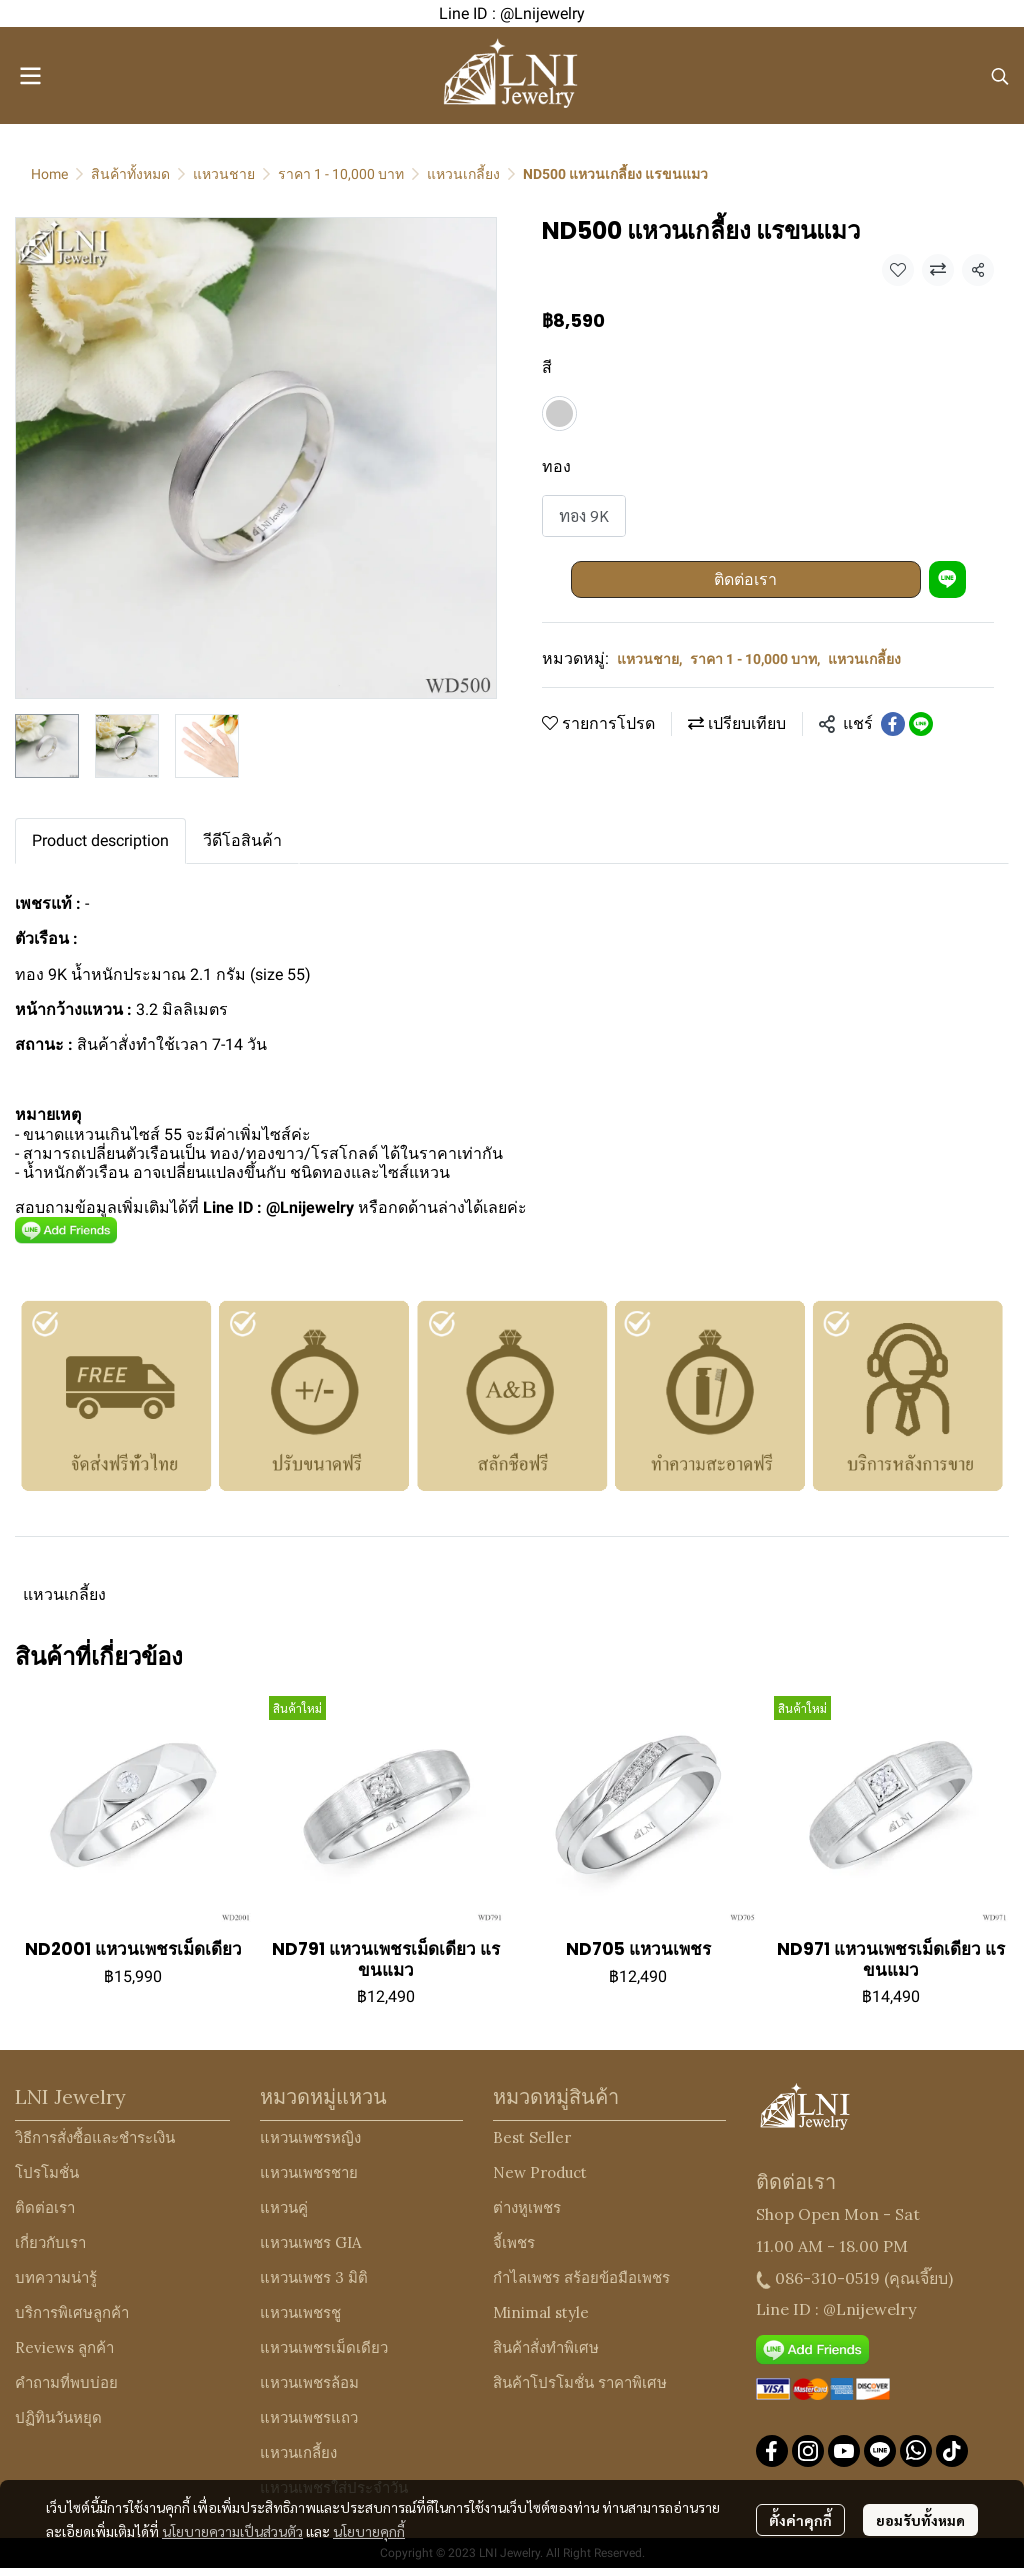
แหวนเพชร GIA (310, 2242)
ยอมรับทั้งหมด (920, 2520)
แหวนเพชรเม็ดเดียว (324, 2347)
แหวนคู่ (284, 2207)
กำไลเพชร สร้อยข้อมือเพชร (581, 2277)
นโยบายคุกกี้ (369, 2531)
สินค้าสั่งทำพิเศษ (546, 2347)
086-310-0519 (827, 2278)
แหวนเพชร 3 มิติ (314, 2277)
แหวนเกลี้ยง (463, 174)
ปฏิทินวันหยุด (58, 2417)
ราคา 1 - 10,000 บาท (341, 174)
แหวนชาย (224, 174)
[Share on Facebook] (893, 724)
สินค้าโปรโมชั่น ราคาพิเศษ (580, 2382)
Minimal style (541, 2312)
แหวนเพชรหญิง (310, 2137)
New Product (540, 2172)
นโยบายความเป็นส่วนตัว (232, 2531)
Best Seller (532, 2137)
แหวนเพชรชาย (309, 2172)
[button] (1000, 76)
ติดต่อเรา (745, 579)
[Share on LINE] (921, 724)
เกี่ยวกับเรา (50, 2242)
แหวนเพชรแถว (309, 2417)
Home (49, 174)
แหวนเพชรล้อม (309, 2382)
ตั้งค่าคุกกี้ (800, 2520)
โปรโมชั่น (47, 2172)
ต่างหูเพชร (527, 2207)
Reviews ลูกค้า (64, 2347)
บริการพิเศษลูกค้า (72, 2312)
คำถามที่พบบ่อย (66, 2382)
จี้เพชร (514, 2242)
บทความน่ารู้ (56, 2277)
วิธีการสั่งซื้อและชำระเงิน (95, 2137)
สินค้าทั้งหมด (130, 174)
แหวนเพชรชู (300, 2312)
